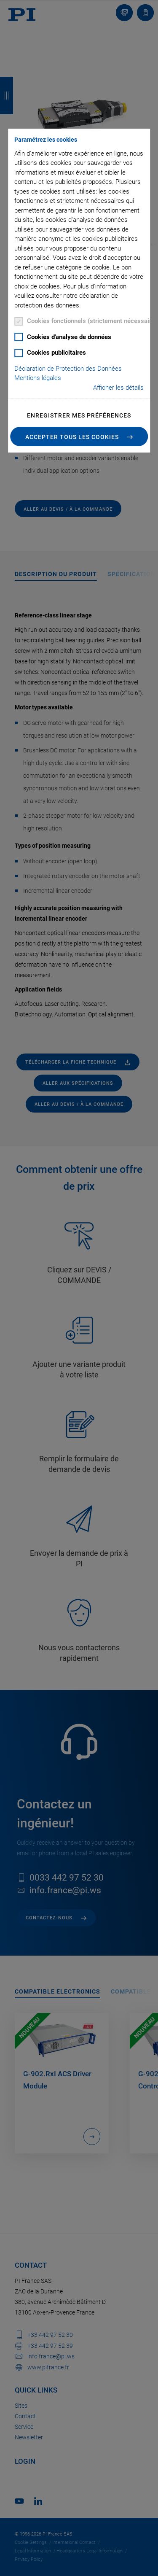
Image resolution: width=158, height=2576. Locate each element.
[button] (79, 436)
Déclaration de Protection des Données (68, 368)
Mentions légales (37, 378)
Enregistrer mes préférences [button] (79, 415)
